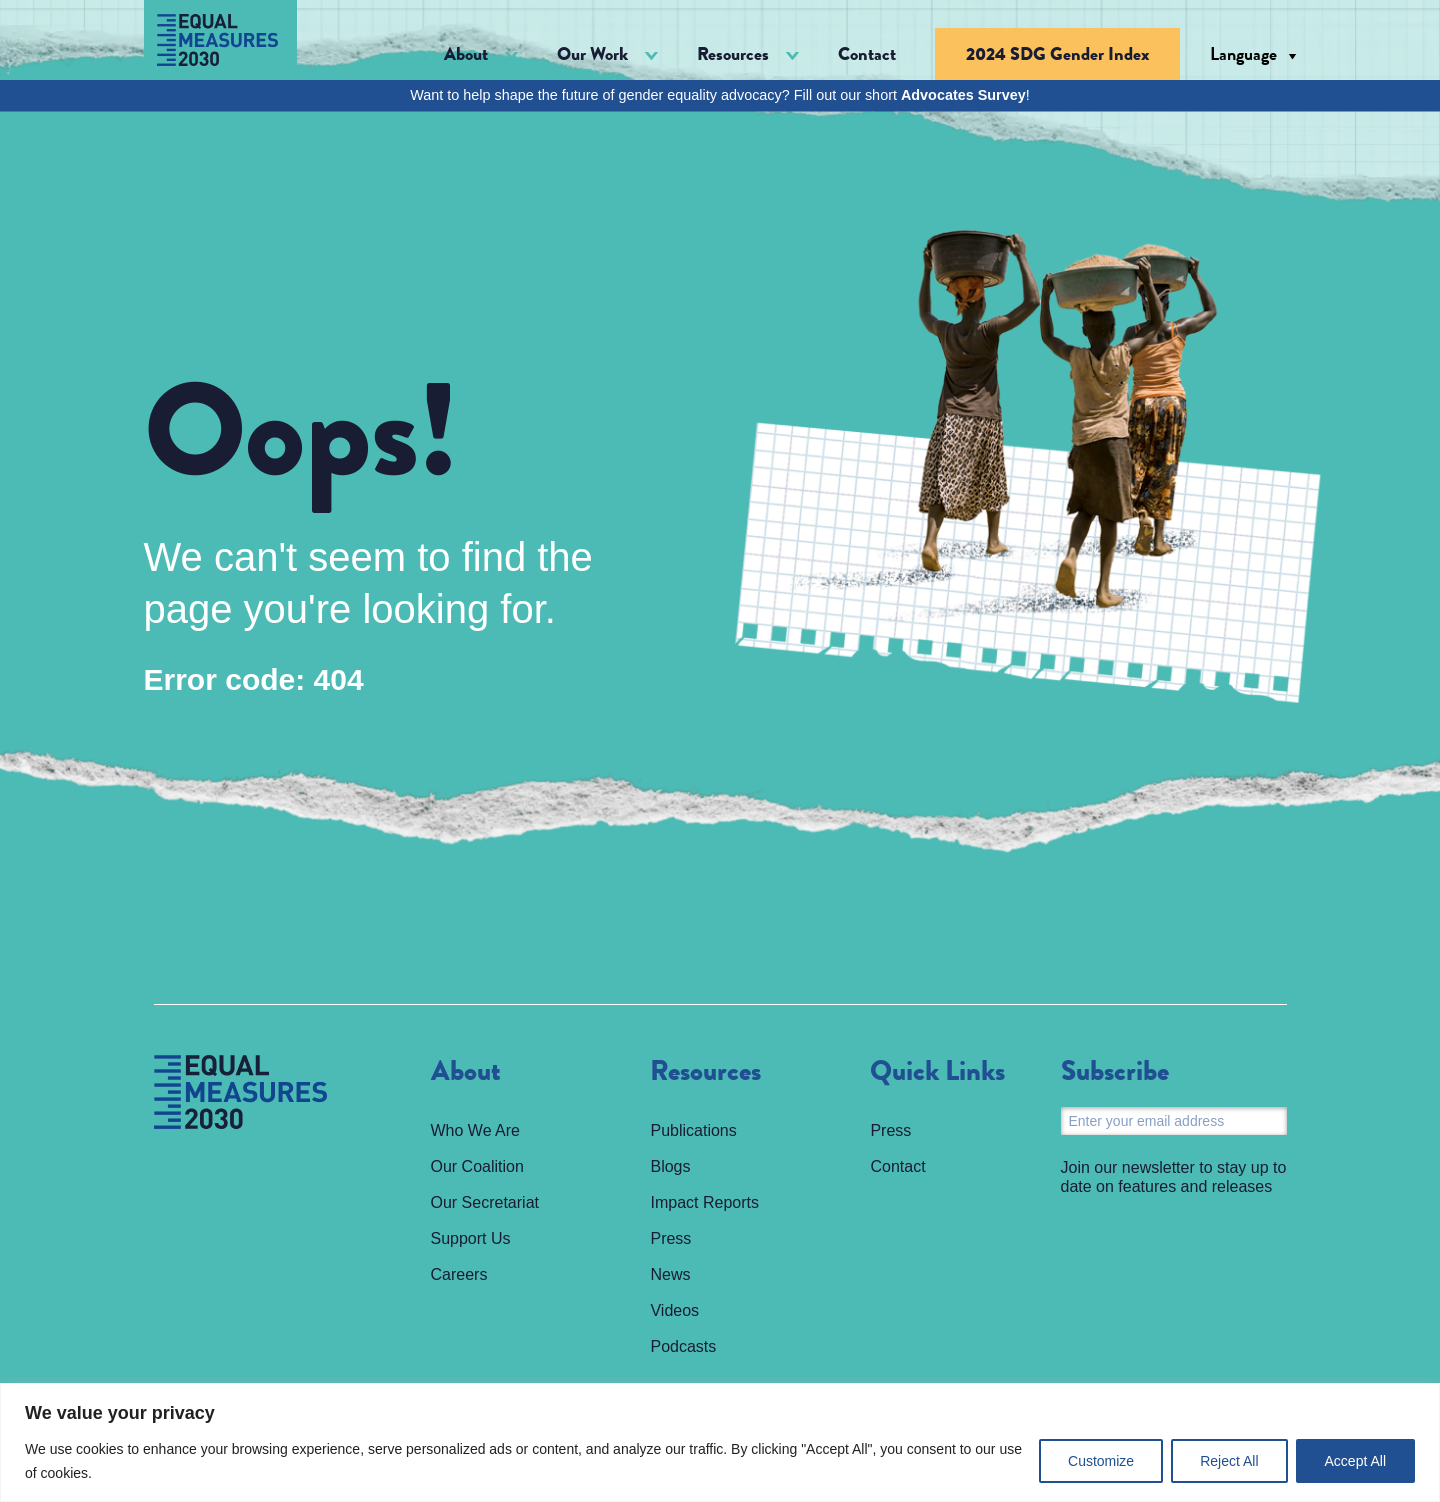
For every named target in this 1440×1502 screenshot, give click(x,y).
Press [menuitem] (670, 1238)
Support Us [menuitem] (471, 1238)
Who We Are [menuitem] (476, 1130)
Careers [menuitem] (459, 1274)
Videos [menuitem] (674, 1310)
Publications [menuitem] (693, 1130)
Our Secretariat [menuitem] (485, 1202)
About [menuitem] (466, 1072)
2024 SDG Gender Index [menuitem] (1057, 54)
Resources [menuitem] (705, 1072)
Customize (1101, 1461)
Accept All (1355, 1461)
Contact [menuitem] (867, 54)
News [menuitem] (670, 1274)
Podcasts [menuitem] (683, 1346)
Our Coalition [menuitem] (477, 1166)
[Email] (1174, 1121)
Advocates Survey (963, 95)
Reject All (1229, 1461)
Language (1243, 54)
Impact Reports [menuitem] (704, 1202)
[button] (481, 54)
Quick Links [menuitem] (937, 1072)
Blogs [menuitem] (670, 1166)
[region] (720, 1442)
